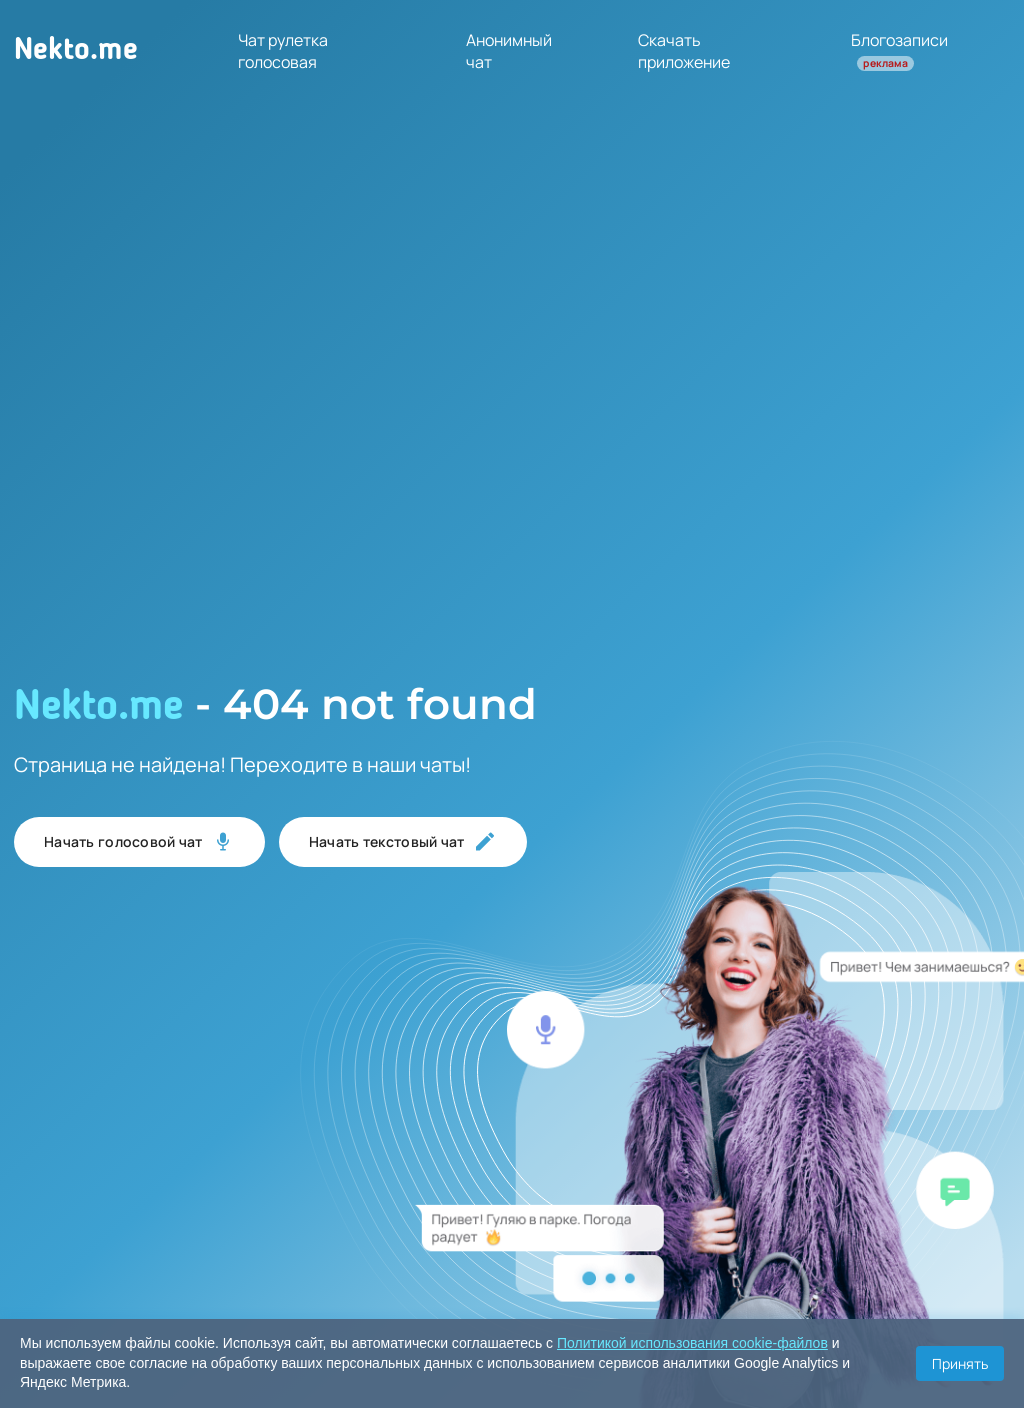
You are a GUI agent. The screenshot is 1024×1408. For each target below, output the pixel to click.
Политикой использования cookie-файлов (692, 1343)
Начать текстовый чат (403, 842)
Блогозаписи (899, 50)
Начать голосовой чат (139, 842)
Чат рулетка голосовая (283, 51)
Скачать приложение (684, 51)
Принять (960, 1363)
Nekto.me (76, 51)
